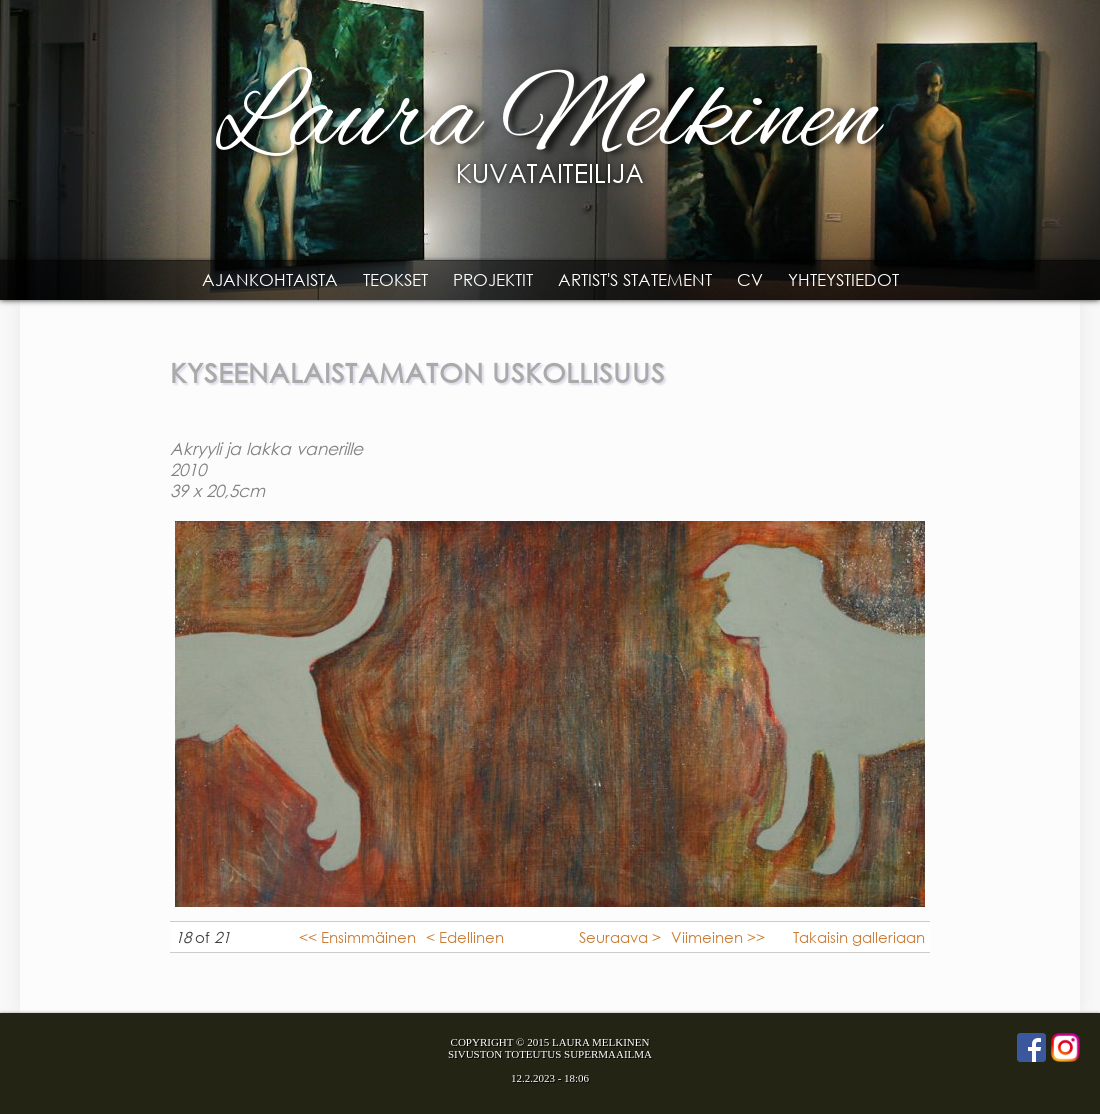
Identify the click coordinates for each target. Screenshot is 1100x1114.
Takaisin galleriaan (859, 937)
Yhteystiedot (843, 279)
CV (750, 279)
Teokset (395, 279)
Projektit (493, 279)
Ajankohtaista (270, 279)
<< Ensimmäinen (357, 937)
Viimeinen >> (718, 937)
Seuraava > (620, 937)
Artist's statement (635, 279)
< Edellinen (465, 937)
